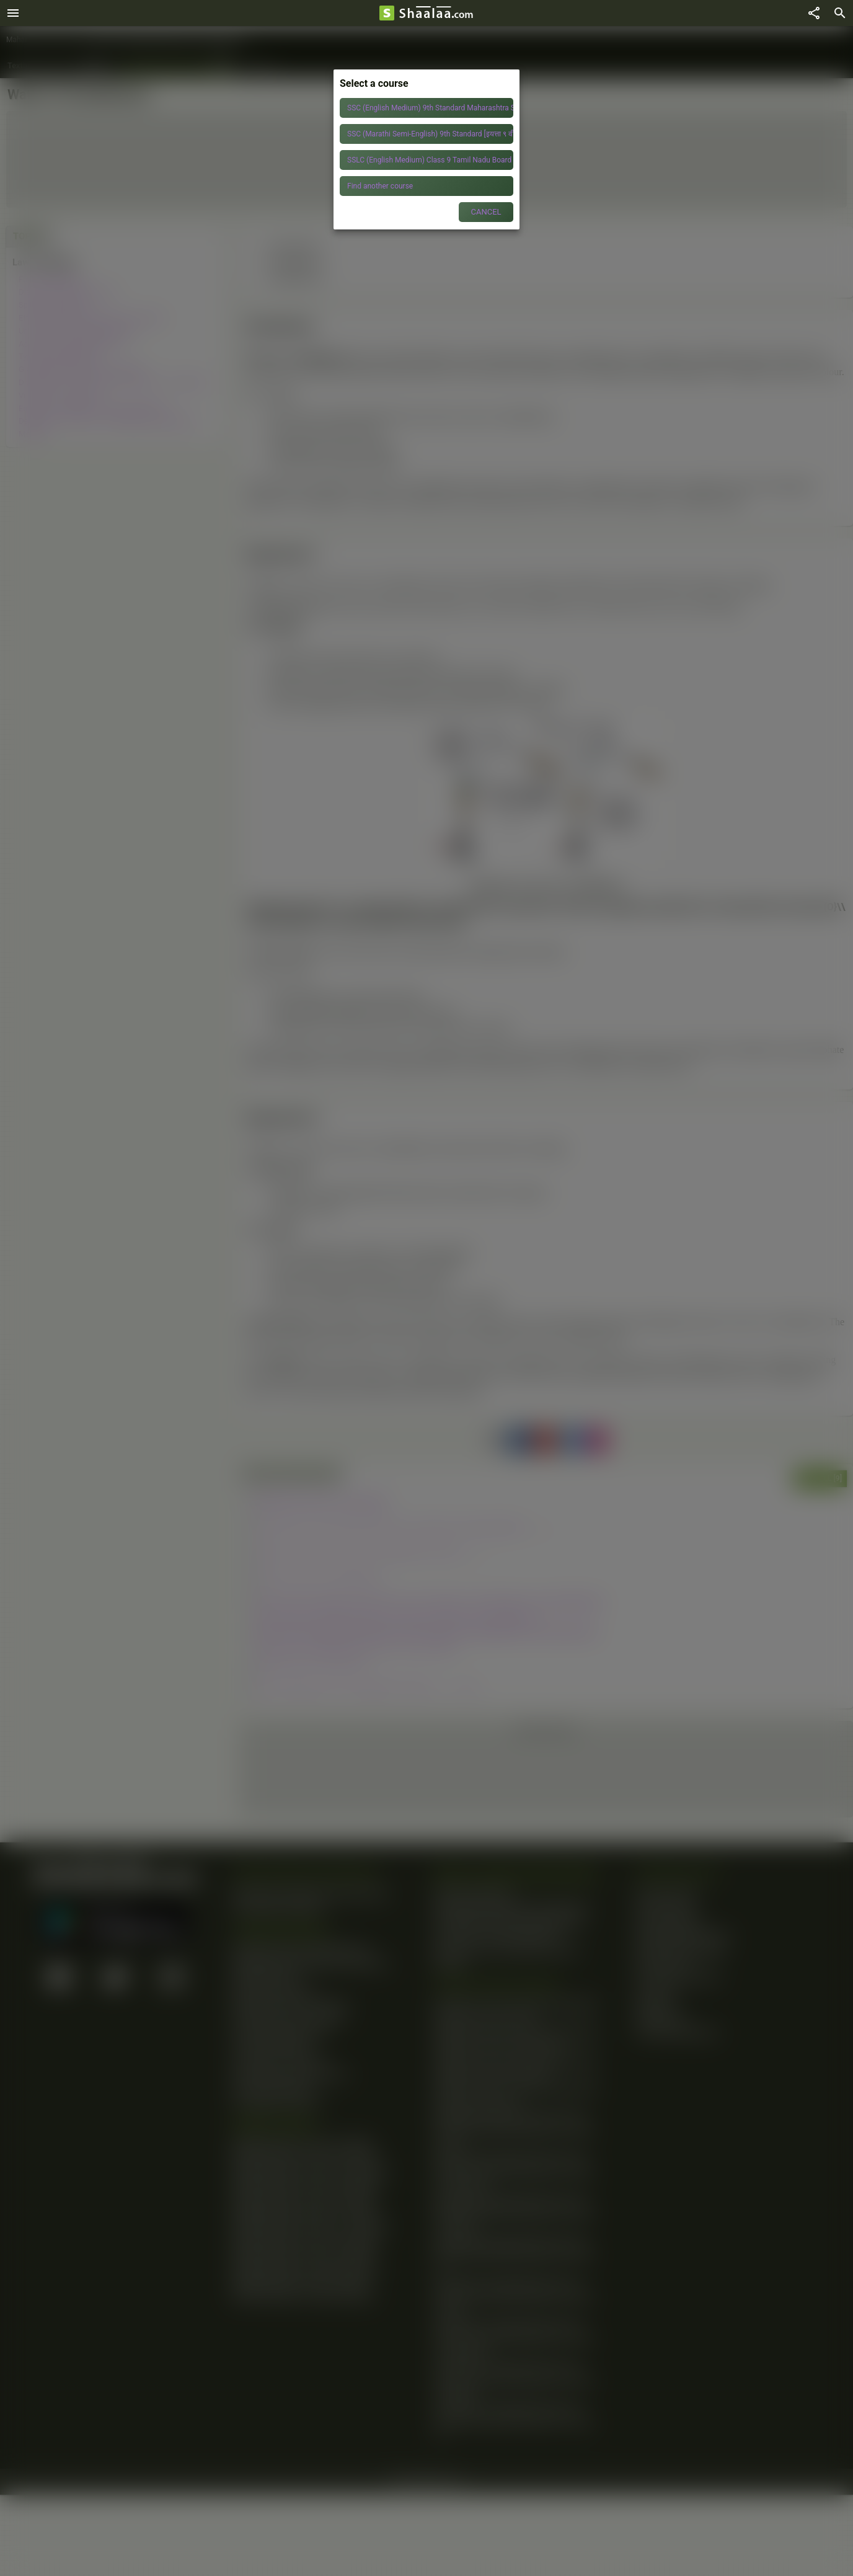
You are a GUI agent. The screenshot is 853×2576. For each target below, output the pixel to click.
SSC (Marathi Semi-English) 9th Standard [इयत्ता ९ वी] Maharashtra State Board (430, 134)
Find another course (380, 186)
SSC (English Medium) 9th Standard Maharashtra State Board (430, 108)
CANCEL (486, 211)
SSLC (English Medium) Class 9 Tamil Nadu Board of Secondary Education (430, 160)
